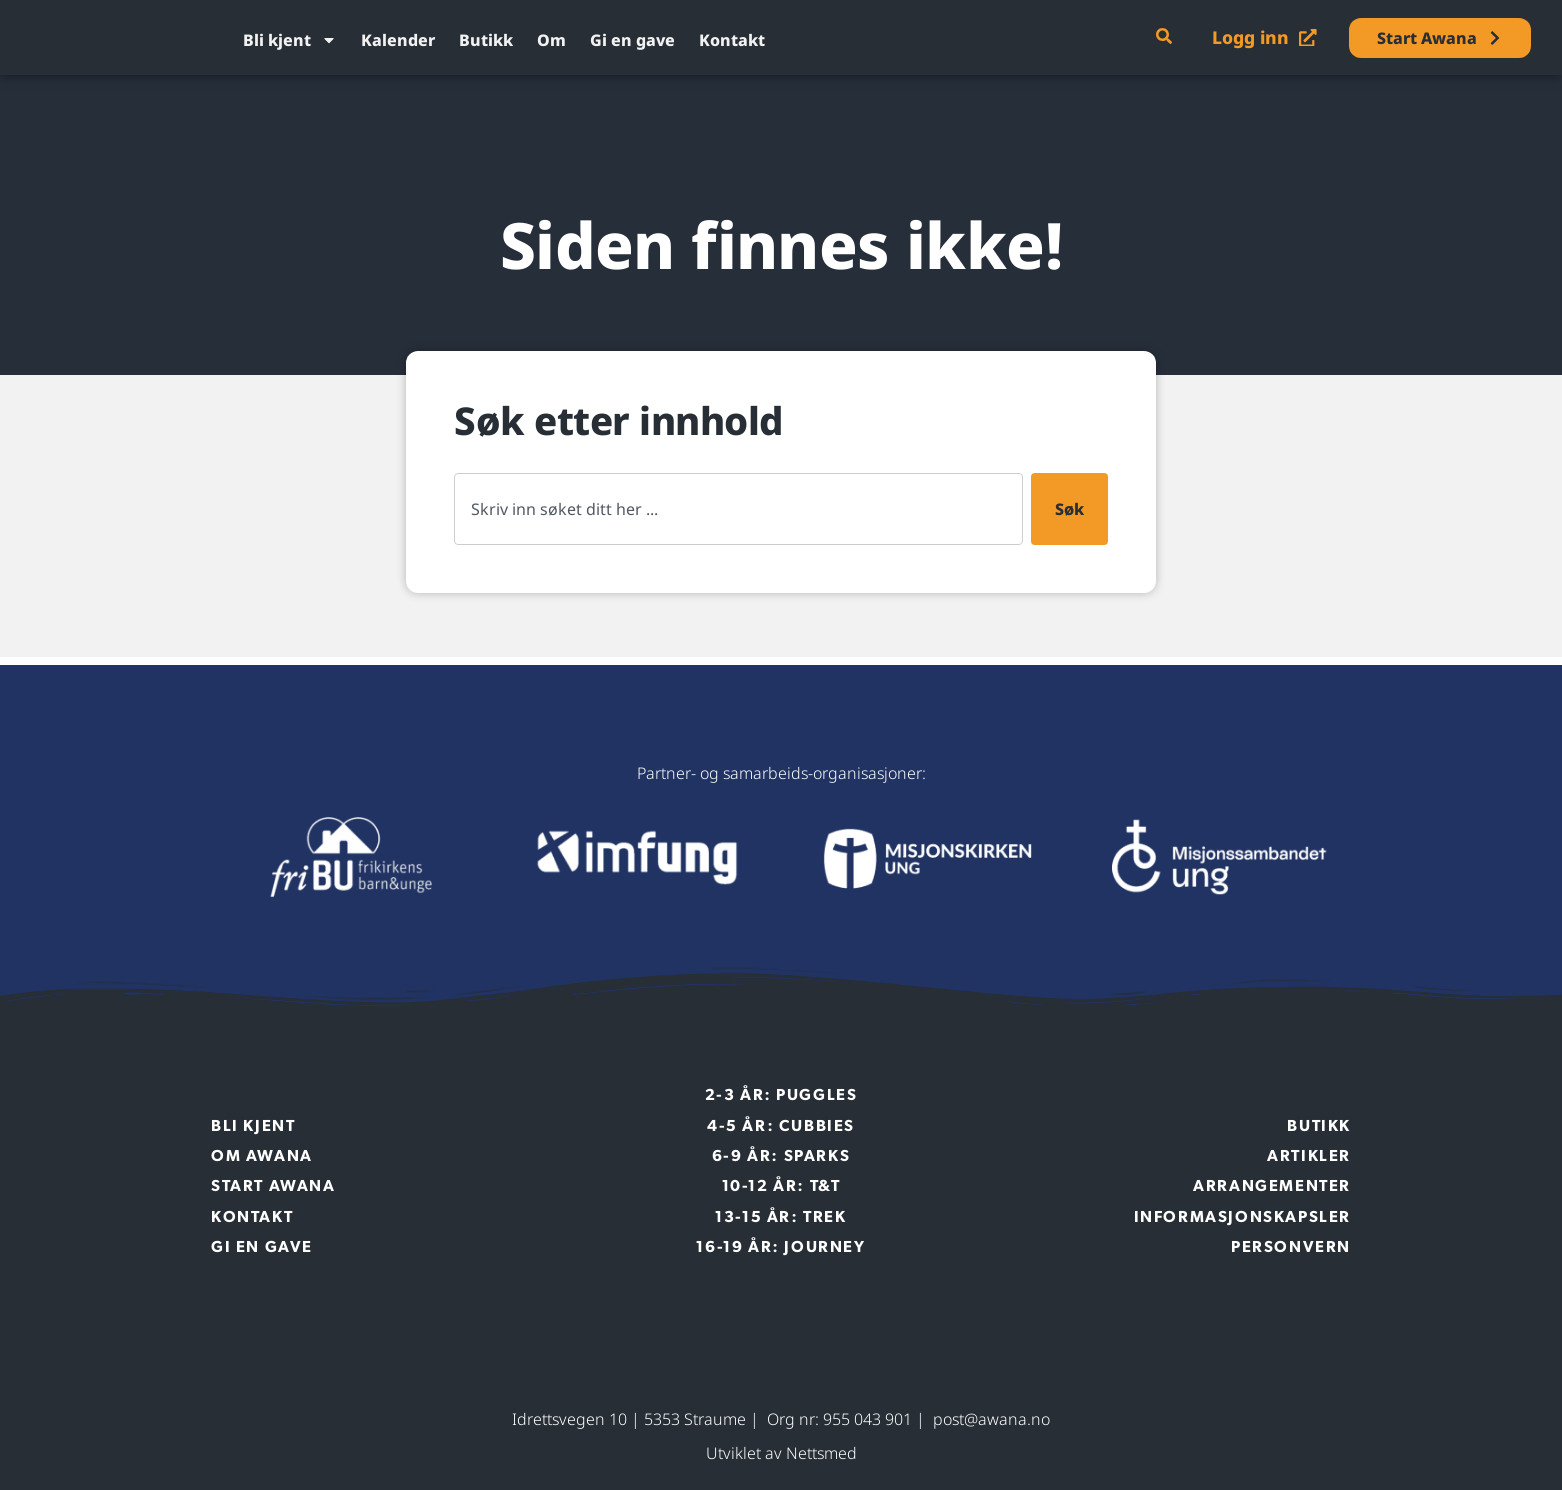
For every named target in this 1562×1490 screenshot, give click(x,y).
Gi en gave (632, 40)
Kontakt (732, 40)
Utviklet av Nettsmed (781, 1453)
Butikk (486, 40)
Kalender (398, 40)
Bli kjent (290, 40)
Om (551, 40)
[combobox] (738, 509)
